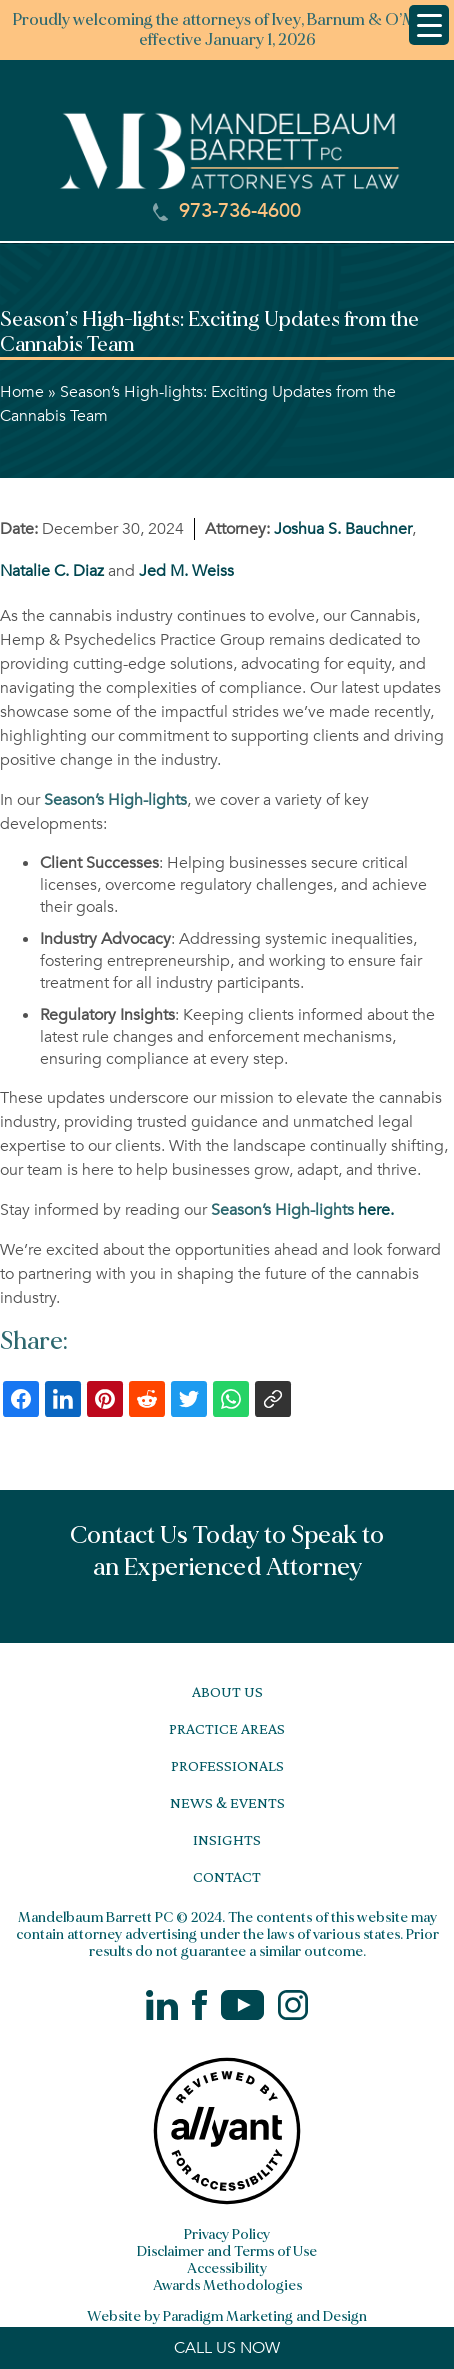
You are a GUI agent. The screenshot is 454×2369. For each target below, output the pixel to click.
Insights (227, 1839)
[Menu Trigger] (429, 25)
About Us (227, 1691)
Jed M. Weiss (186, 571)
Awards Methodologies (227, 2285)
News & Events (227, 1802)
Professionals (227, 1765)
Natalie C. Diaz (52, 571)
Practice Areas (227, 1728)
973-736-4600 (227, 211)
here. (302, 1210)
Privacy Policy (227, 2234)
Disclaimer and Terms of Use (227, 2251)
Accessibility (227, 2268)
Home (22, 392)
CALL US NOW (227, 2348)
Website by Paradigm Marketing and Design (227, 2316)
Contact (227, 1876)
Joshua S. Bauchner (343, 529)
